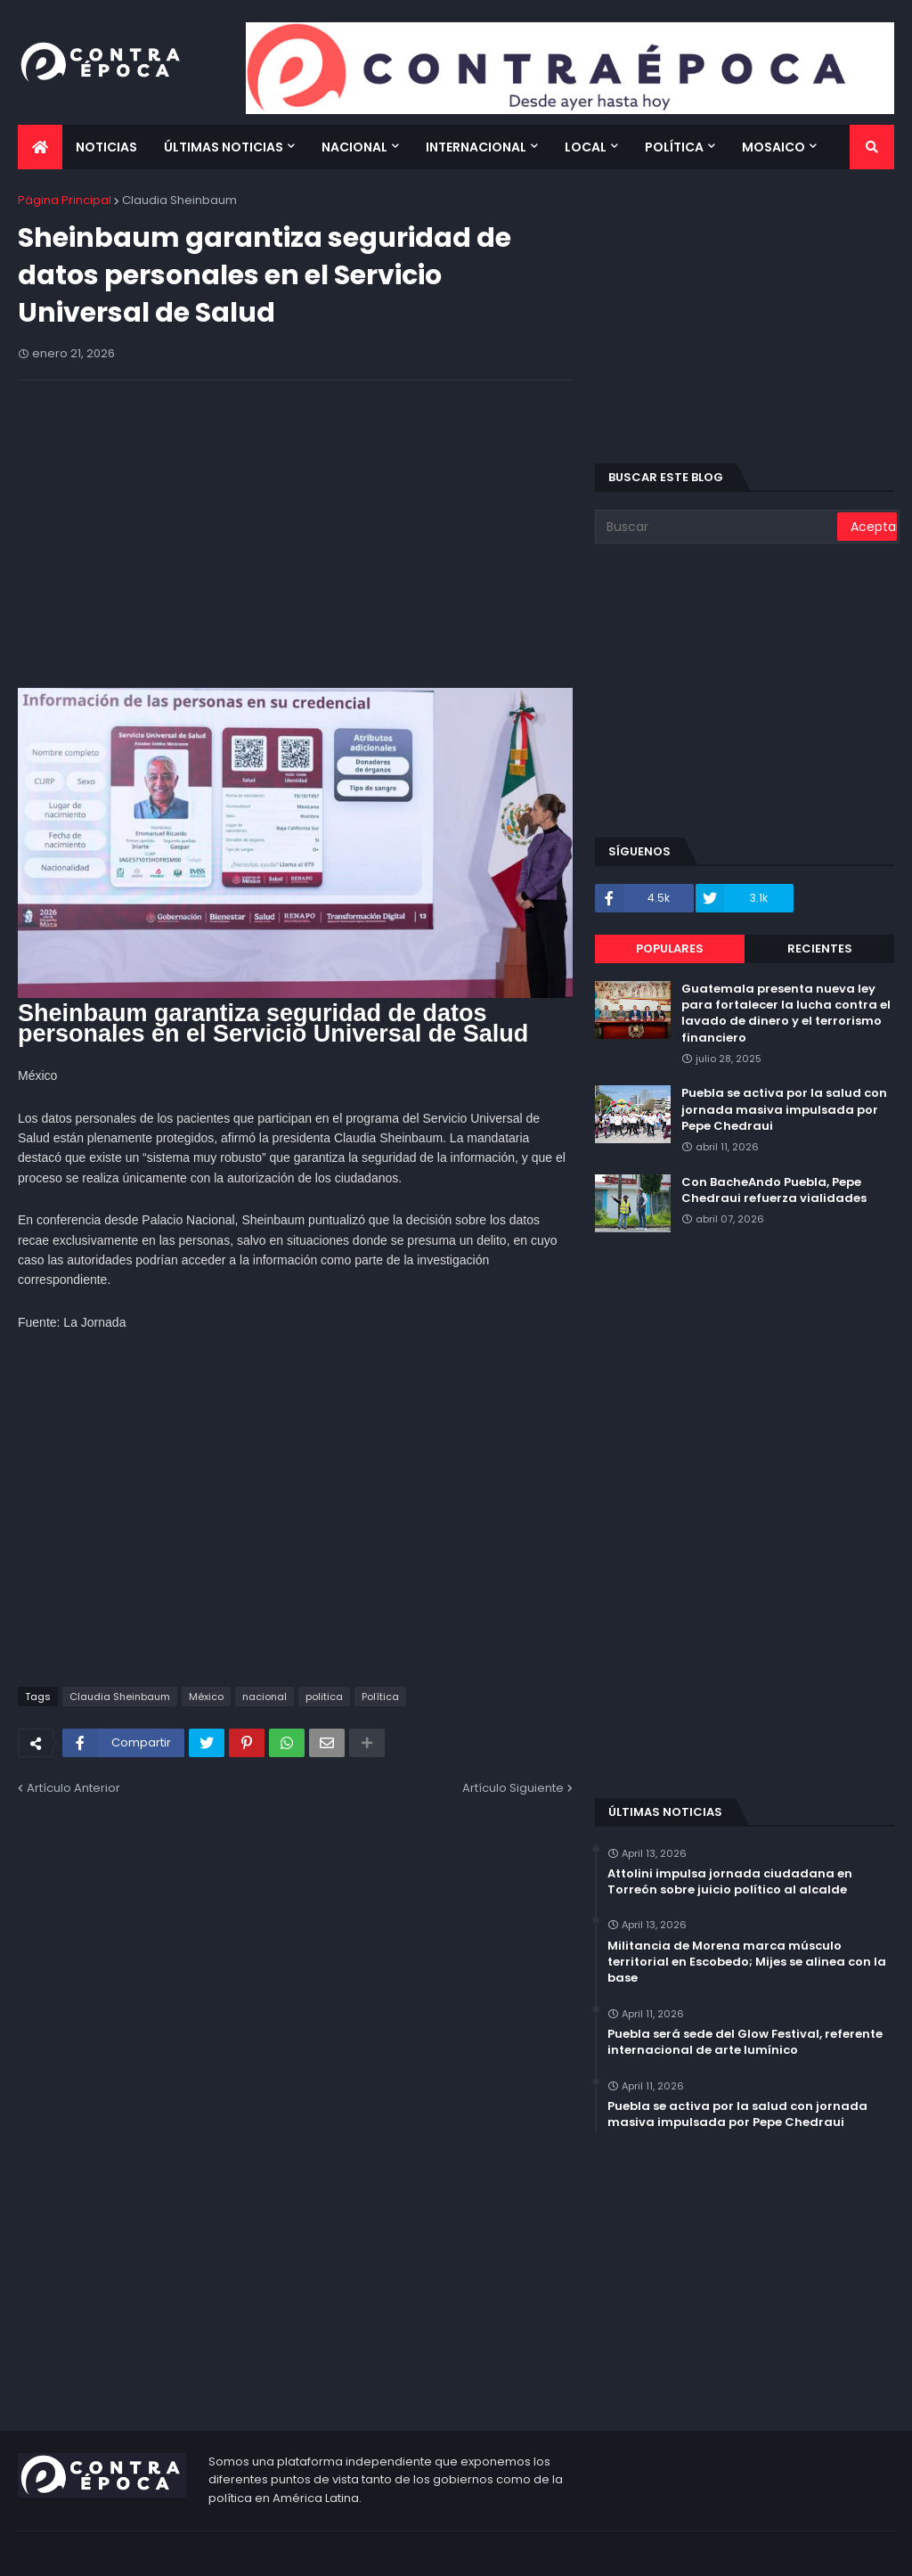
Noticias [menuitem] (106, 147)
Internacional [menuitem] (476, 147)
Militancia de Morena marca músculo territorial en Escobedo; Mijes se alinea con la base (746, 1962)
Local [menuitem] (586, 147)
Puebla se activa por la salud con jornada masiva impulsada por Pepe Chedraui (784, 1109)
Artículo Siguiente (513, 1787)
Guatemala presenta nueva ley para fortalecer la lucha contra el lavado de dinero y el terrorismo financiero (786, 1013)
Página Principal (64, 200)
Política (380, 1696)
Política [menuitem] (674, 147)
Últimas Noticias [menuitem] (223, 147)
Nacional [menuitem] (354, 147)
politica (324, 1696)
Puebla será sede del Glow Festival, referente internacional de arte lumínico (745, 2042)
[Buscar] (717, 526)
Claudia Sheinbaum (179, 200)
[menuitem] (40, 147)
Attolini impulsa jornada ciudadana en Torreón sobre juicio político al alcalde (729, 1882)
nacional (264, 1696)
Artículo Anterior (73, 1787)
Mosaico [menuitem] (773, 147)
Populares (670, 948)
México (206, 1696)
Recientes (819, 948)
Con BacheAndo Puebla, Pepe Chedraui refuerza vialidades (774, 1190)
